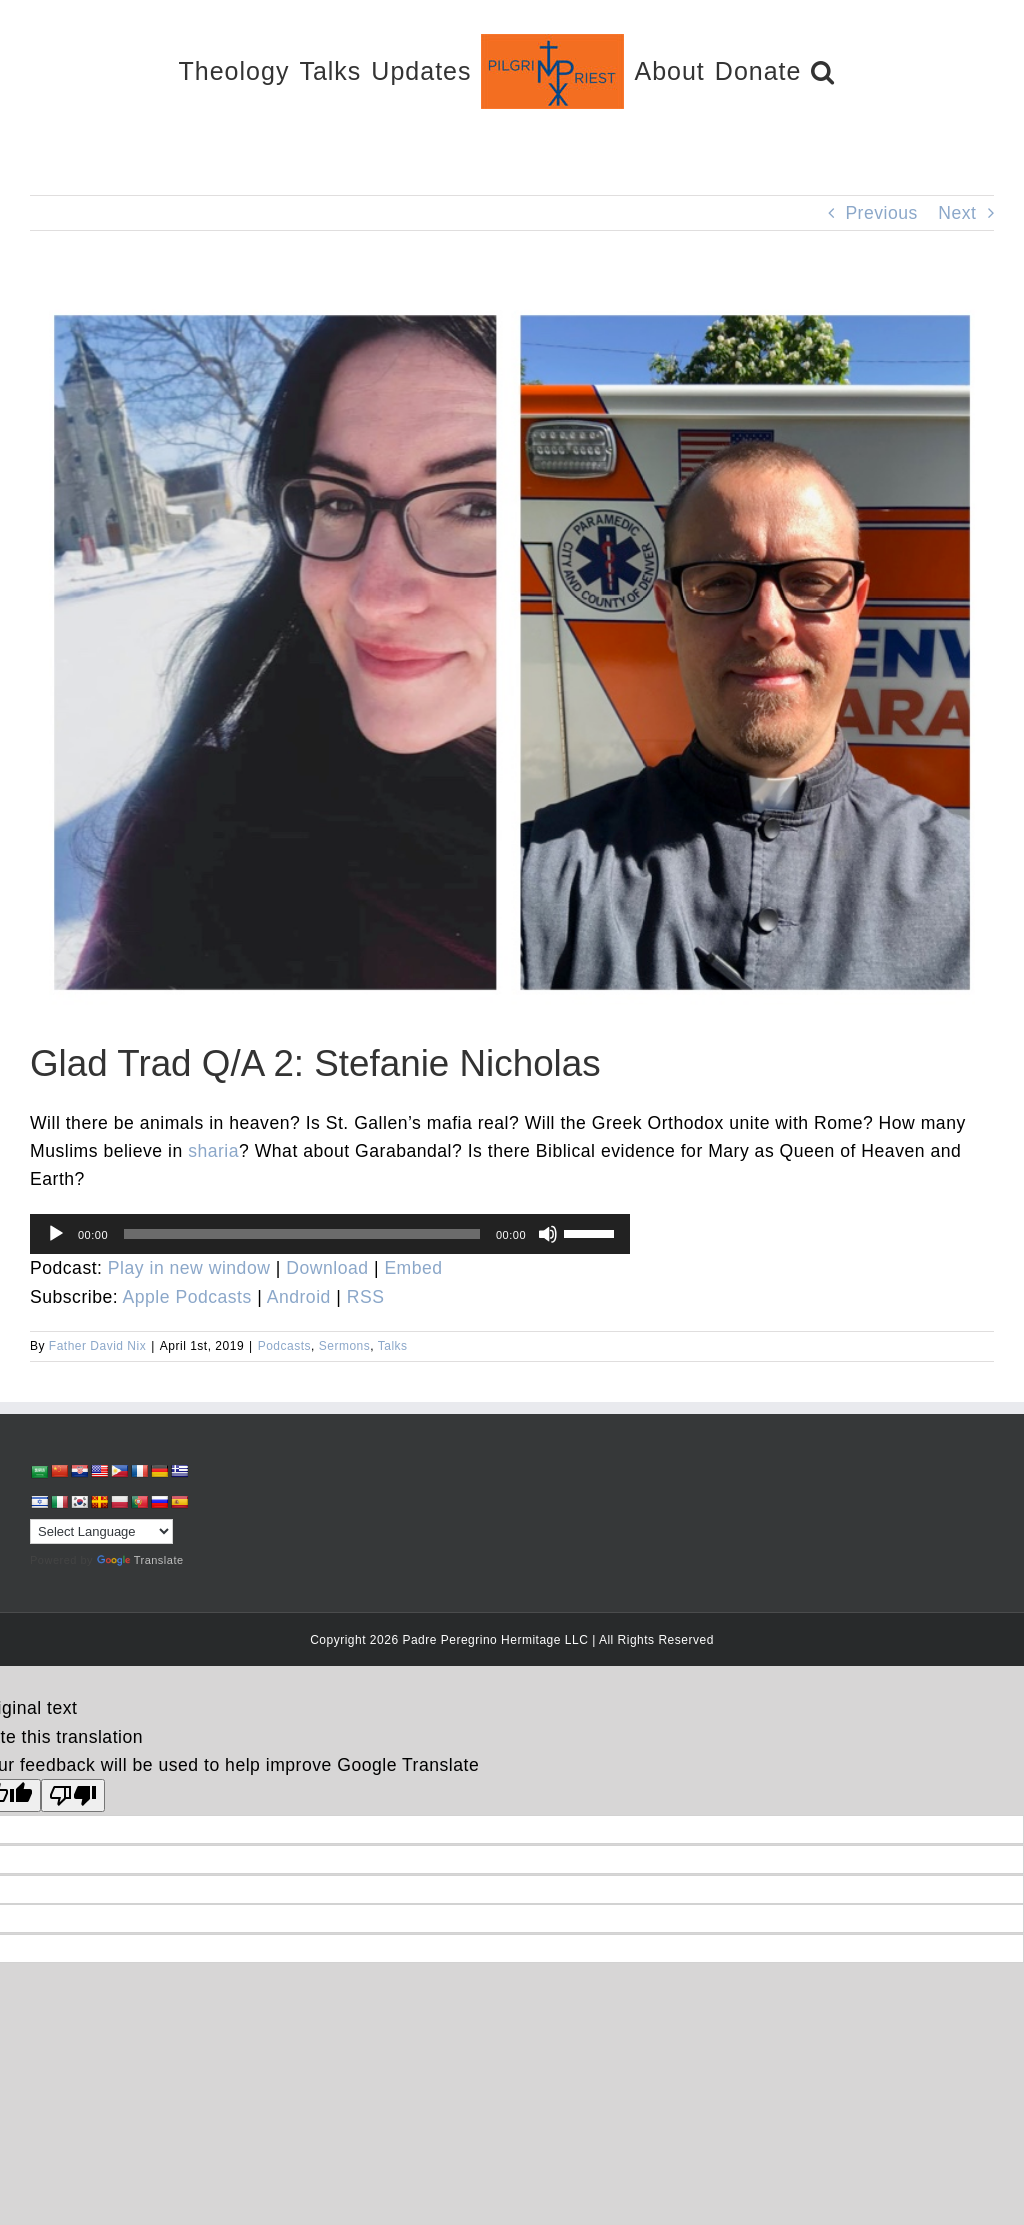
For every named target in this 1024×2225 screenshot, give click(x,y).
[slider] (302, 1234)
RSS (366, 1297)
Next (957, 213)
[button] (823, 70)
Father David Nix (97, 1346)
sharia (213, 1151)
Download (327, 1268)
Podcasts (284, 1346)
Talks (393, 1346)
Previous (881, 213)
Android (299, 1297)
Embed (413, 1268)
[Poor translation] (73, 1795)
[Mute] (548, 1234)
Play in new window (189, 1268)
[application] (330, 1234)
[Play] (56, 1234)
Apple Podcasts (187, 1297)
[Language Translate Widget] (101, 1531)
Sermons (345, 1346)
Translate (140, 1560)
